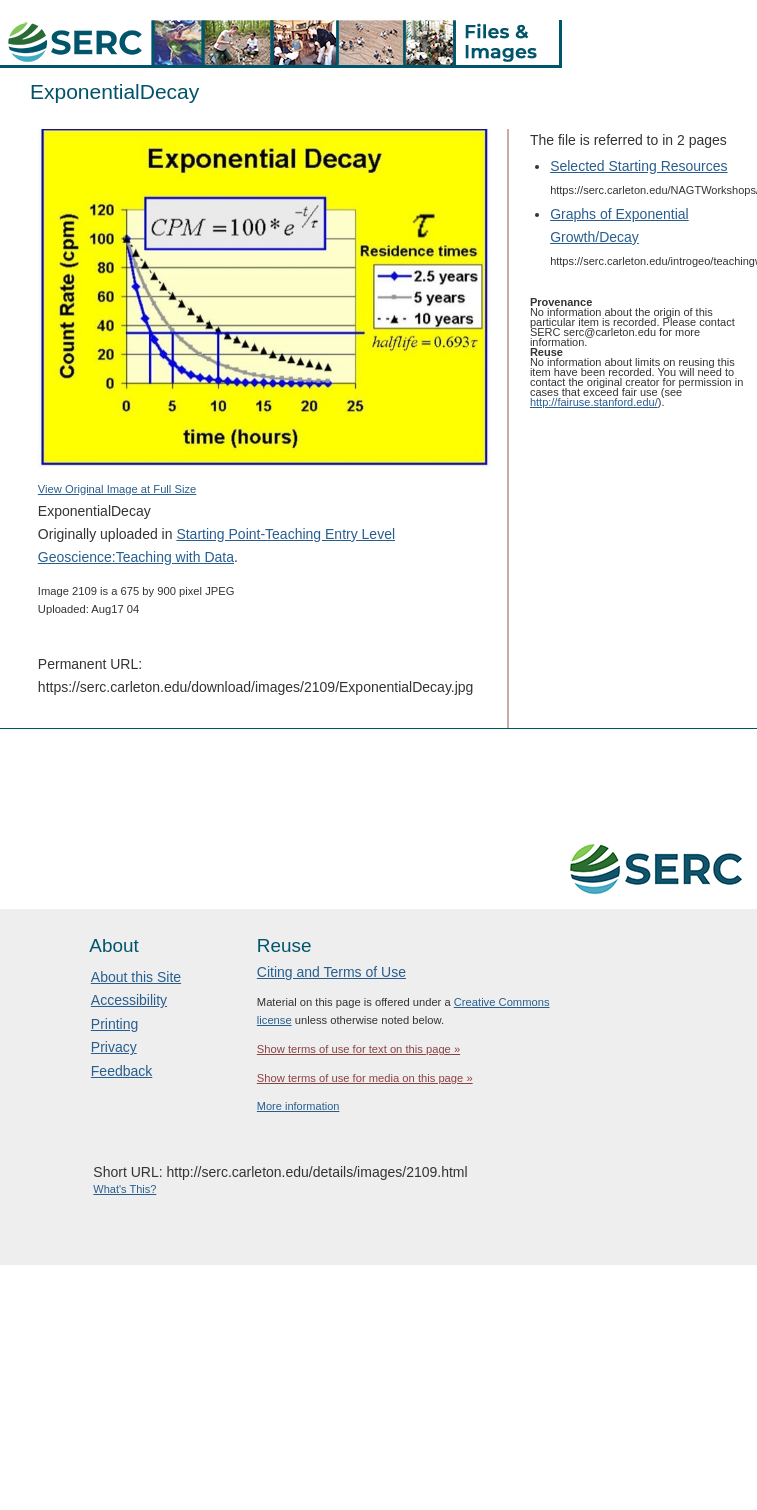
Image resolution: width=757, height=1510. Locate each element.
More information (298, 1106)
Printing (114, 1024)
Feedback (121, 1071)
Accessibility (129, 1000)
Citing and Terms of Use (331, 972)
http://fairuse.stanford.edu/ (594, 402)
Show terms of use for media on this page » (365, 1078)
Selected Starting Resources (638, 166)
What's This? (124, 1189)
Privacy (114, 1047)
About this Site (136, 977)
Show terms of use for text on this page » (358, 1049)
